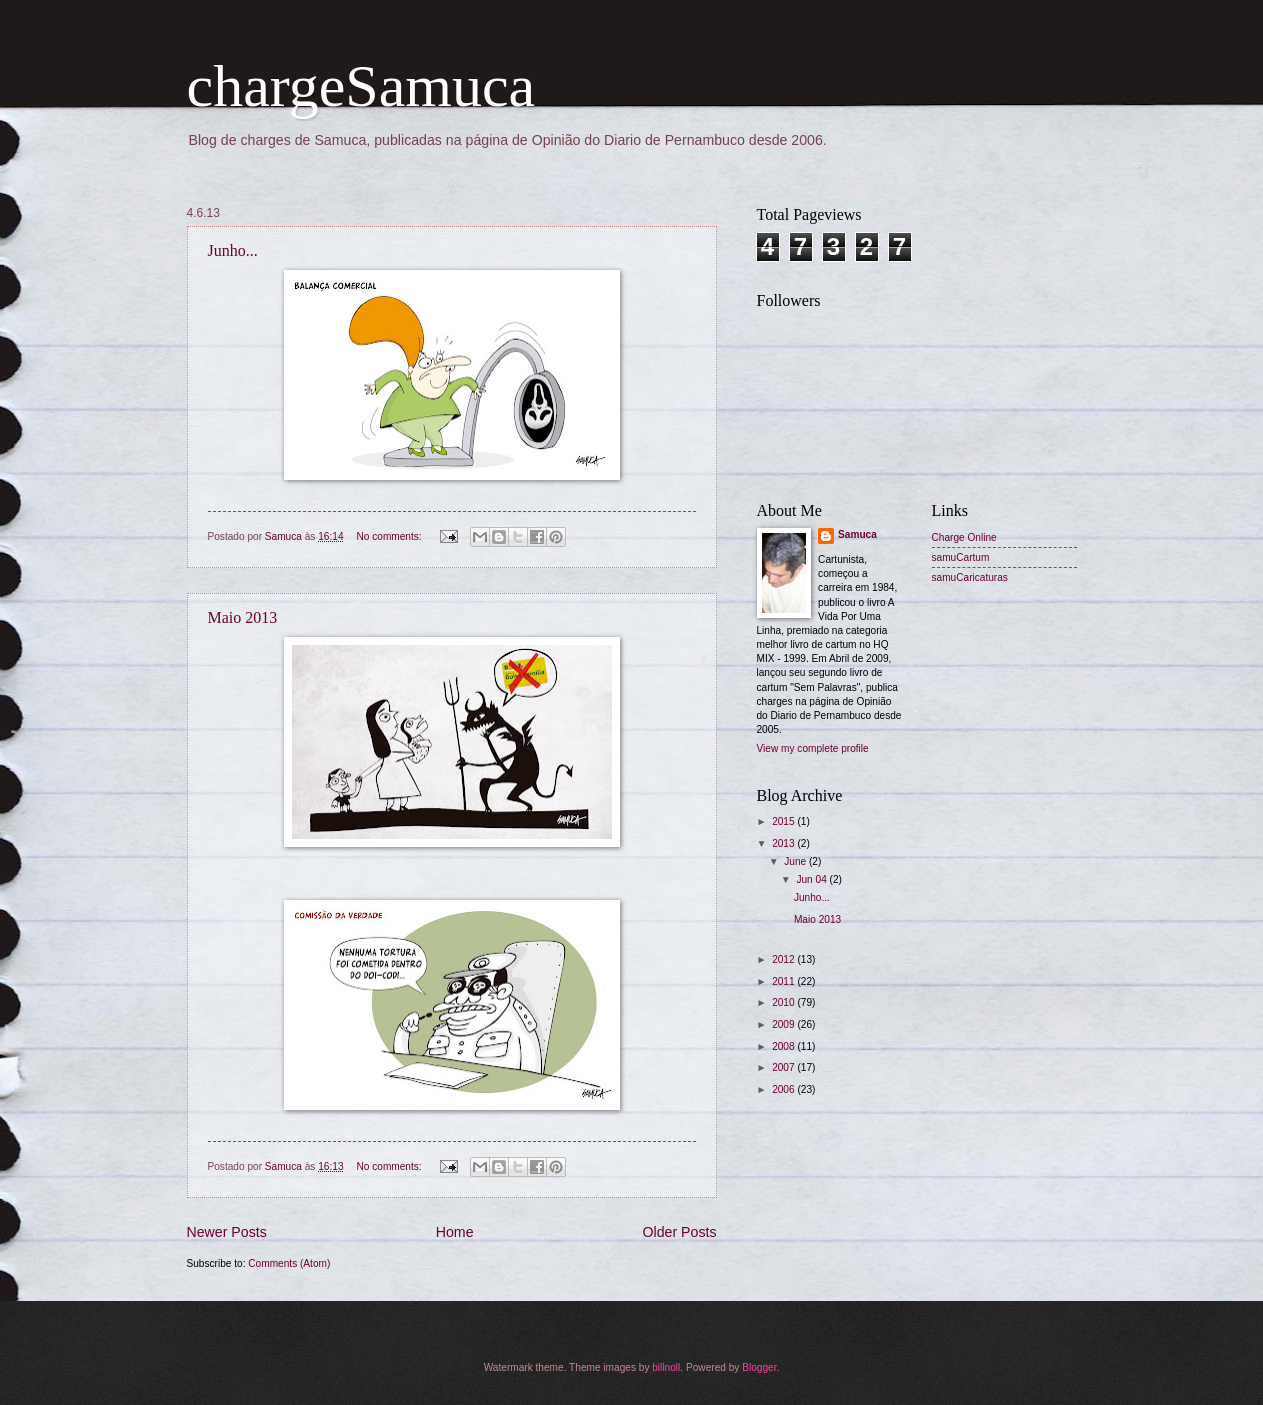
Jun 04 (812, 879)
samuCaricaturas (970, 577)
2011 (784, 981)
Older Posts (680, 1232)
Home (455, 1232)
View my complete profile (813, 748)
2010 (784, 1002)
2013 (784, 843)
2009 (784, 1024)
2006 (784, 1089)
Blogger (759, 1367)
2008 (784, 1046)
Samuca (857, 534)
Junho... (233, 250)
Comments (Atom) (289, 1263)
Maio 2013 (243, 617)
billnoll (666, 1367)
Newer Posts (227, 1232)
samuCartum (961, 557)
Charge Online (964, 537)
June (796, 861)
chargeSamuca (361, 86)
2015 (784, 821)
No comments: (390, 536)
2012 (784, 959)
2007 (784, 1067)
